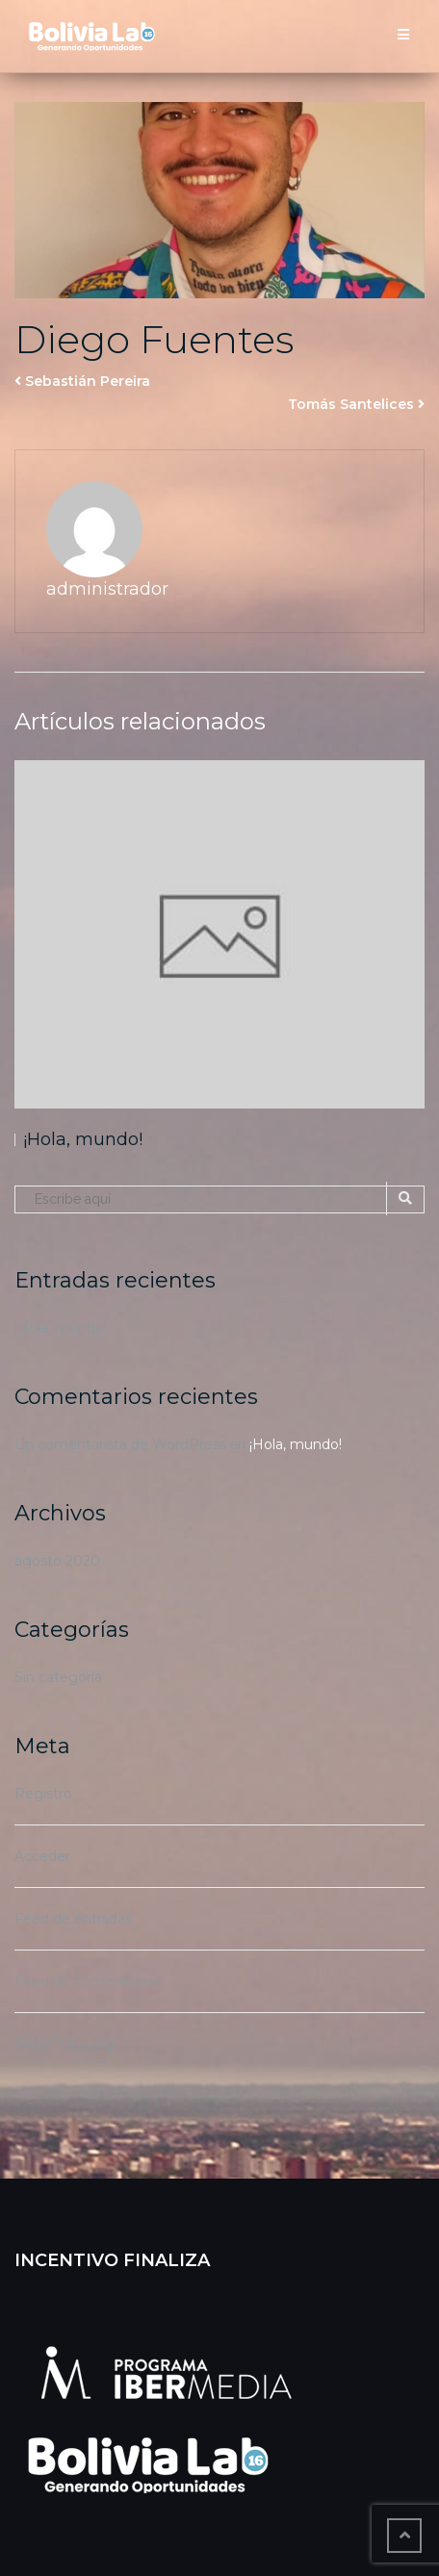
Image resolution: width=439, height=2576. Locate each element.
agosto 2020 (57, 1560)
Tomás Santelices (351, 404)
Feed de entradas (73, 1918)
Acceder (42, 1856)
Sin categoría (58, 1677)
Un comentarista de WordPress (120, 1444)
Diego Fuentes (154, 339)
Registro (43, 1793)
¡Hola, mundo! (82, 1139)
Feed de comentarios (86, 1981)
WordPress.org (64, 2044)
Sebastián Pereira (87, 381)
